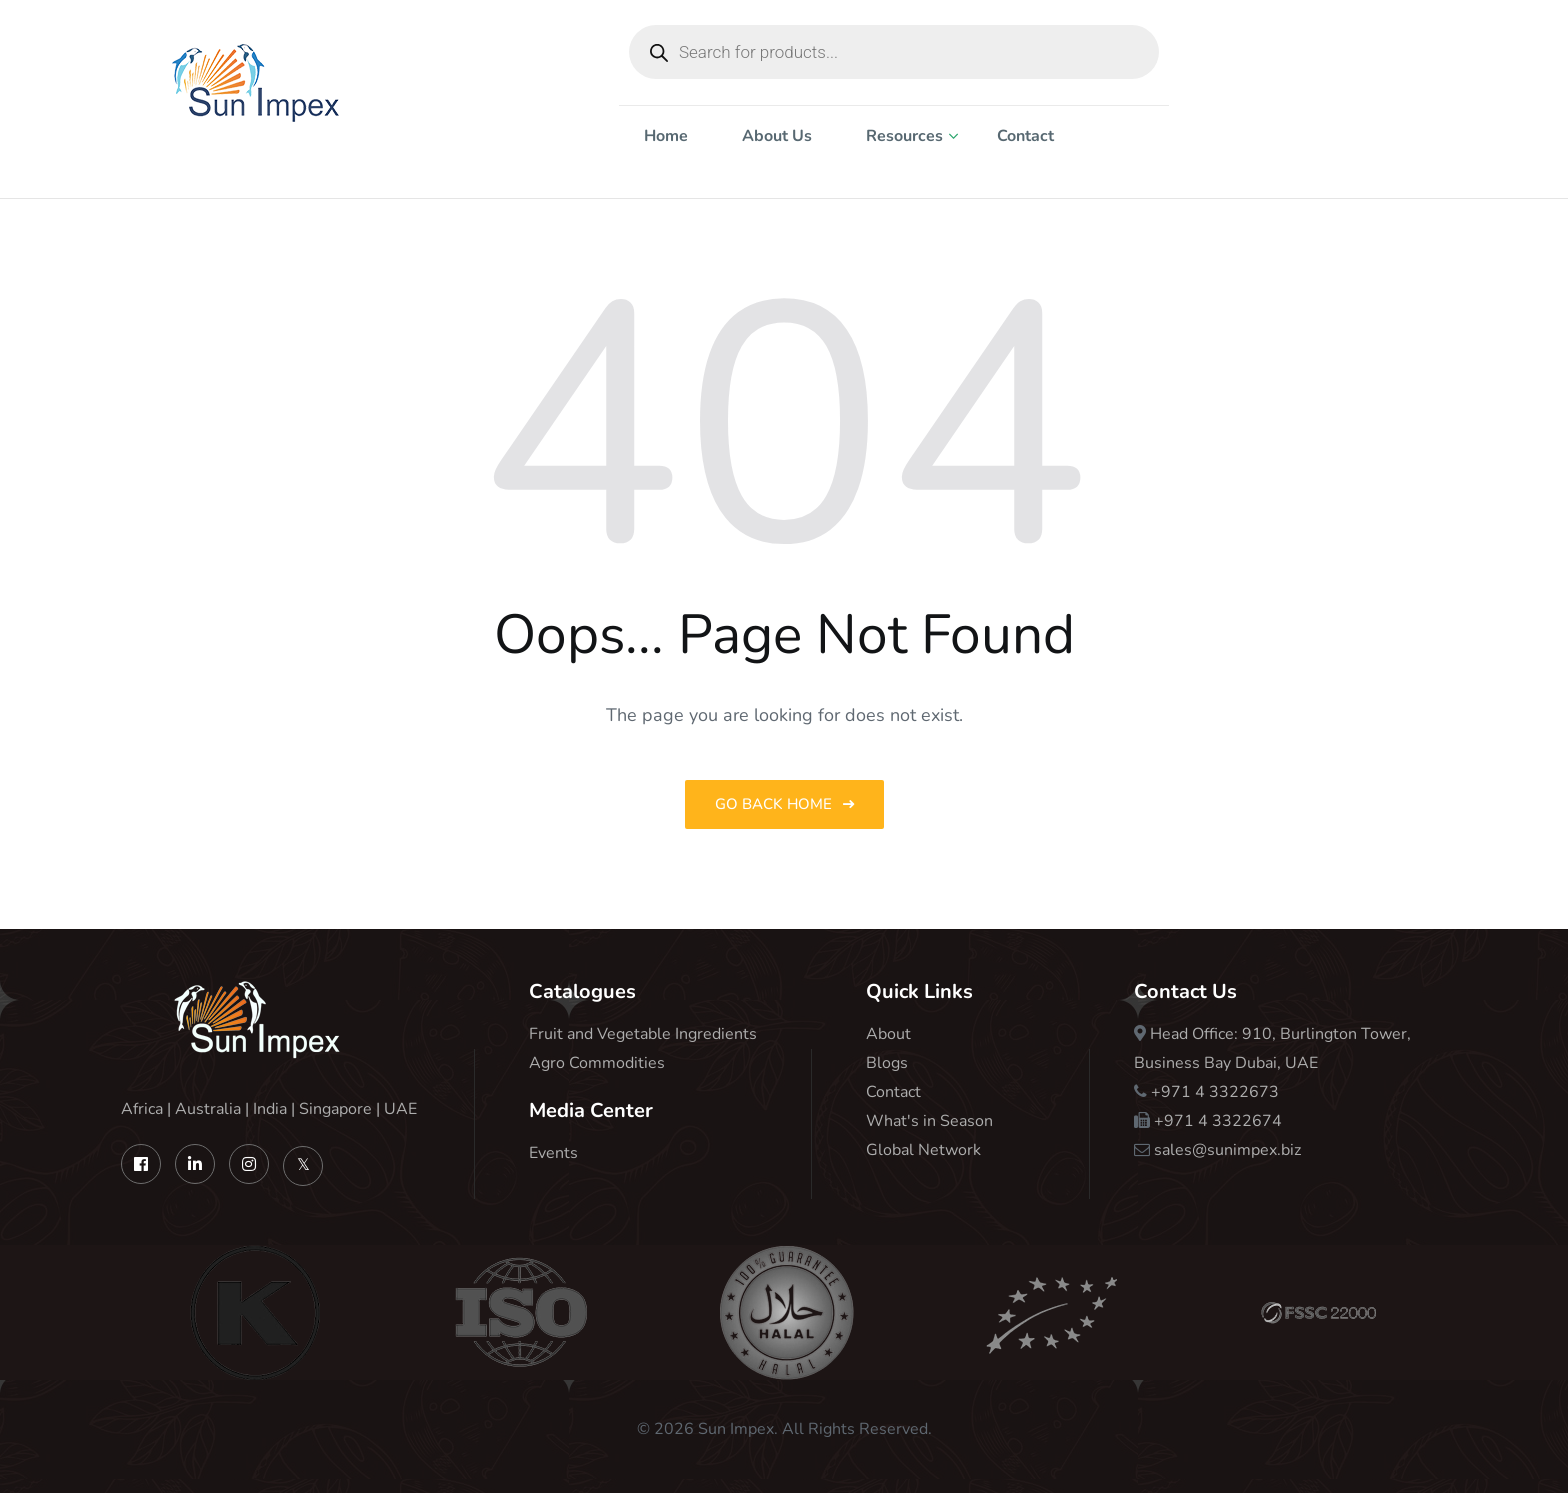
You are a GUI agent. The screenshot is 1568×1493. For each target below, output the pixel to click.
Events (553, 1153)
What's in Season (929, 1121)
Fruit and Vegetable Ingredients (643, 1034)
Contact (1025, 136)
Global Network (923, 1150)
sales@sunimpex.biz (1227, 1150)
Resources (904, 136)
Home (666, 136)
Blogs (887, 1063)
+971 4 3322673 (1215, 1092)
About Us (777, 136)
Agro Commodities (597, 1063)
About (888, 1034)
